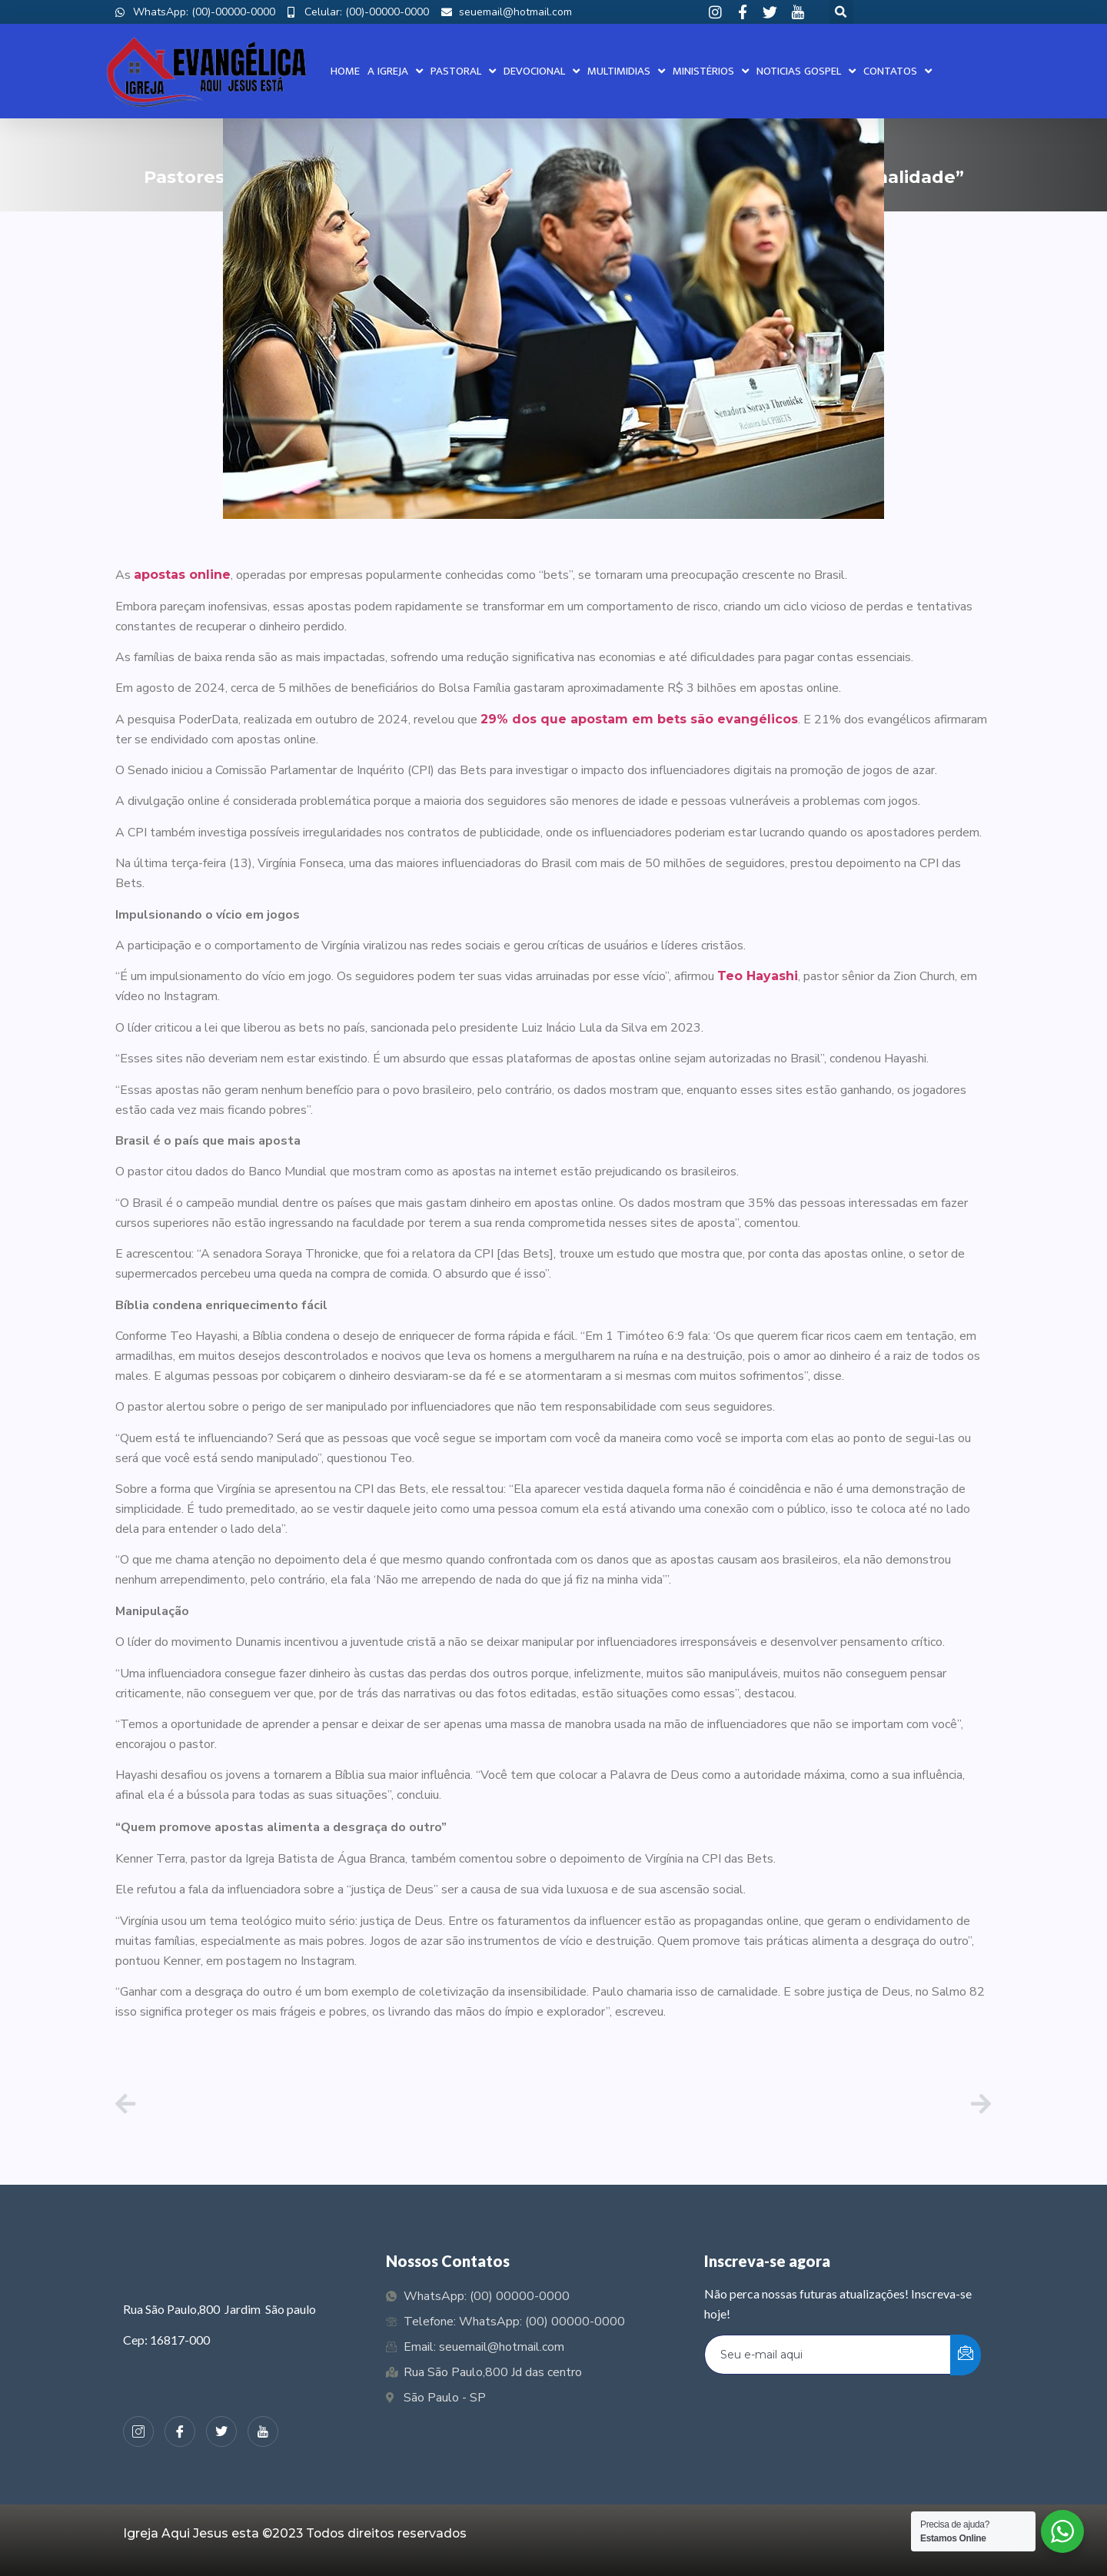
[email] (828, 2355)
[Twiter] (221, 2431)
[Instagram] (138, 2431)
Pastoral (463, 71)
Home (345, 71)
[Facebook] (180, 2431)
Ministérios (711, 71)
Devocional (542, 71)
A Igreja (395, 71)
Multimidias (626, 71)
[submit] (965, 2355)
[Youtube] (263, 2431)
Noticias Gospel (806, 71)
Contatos (897, 71)
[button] (841, 12)
